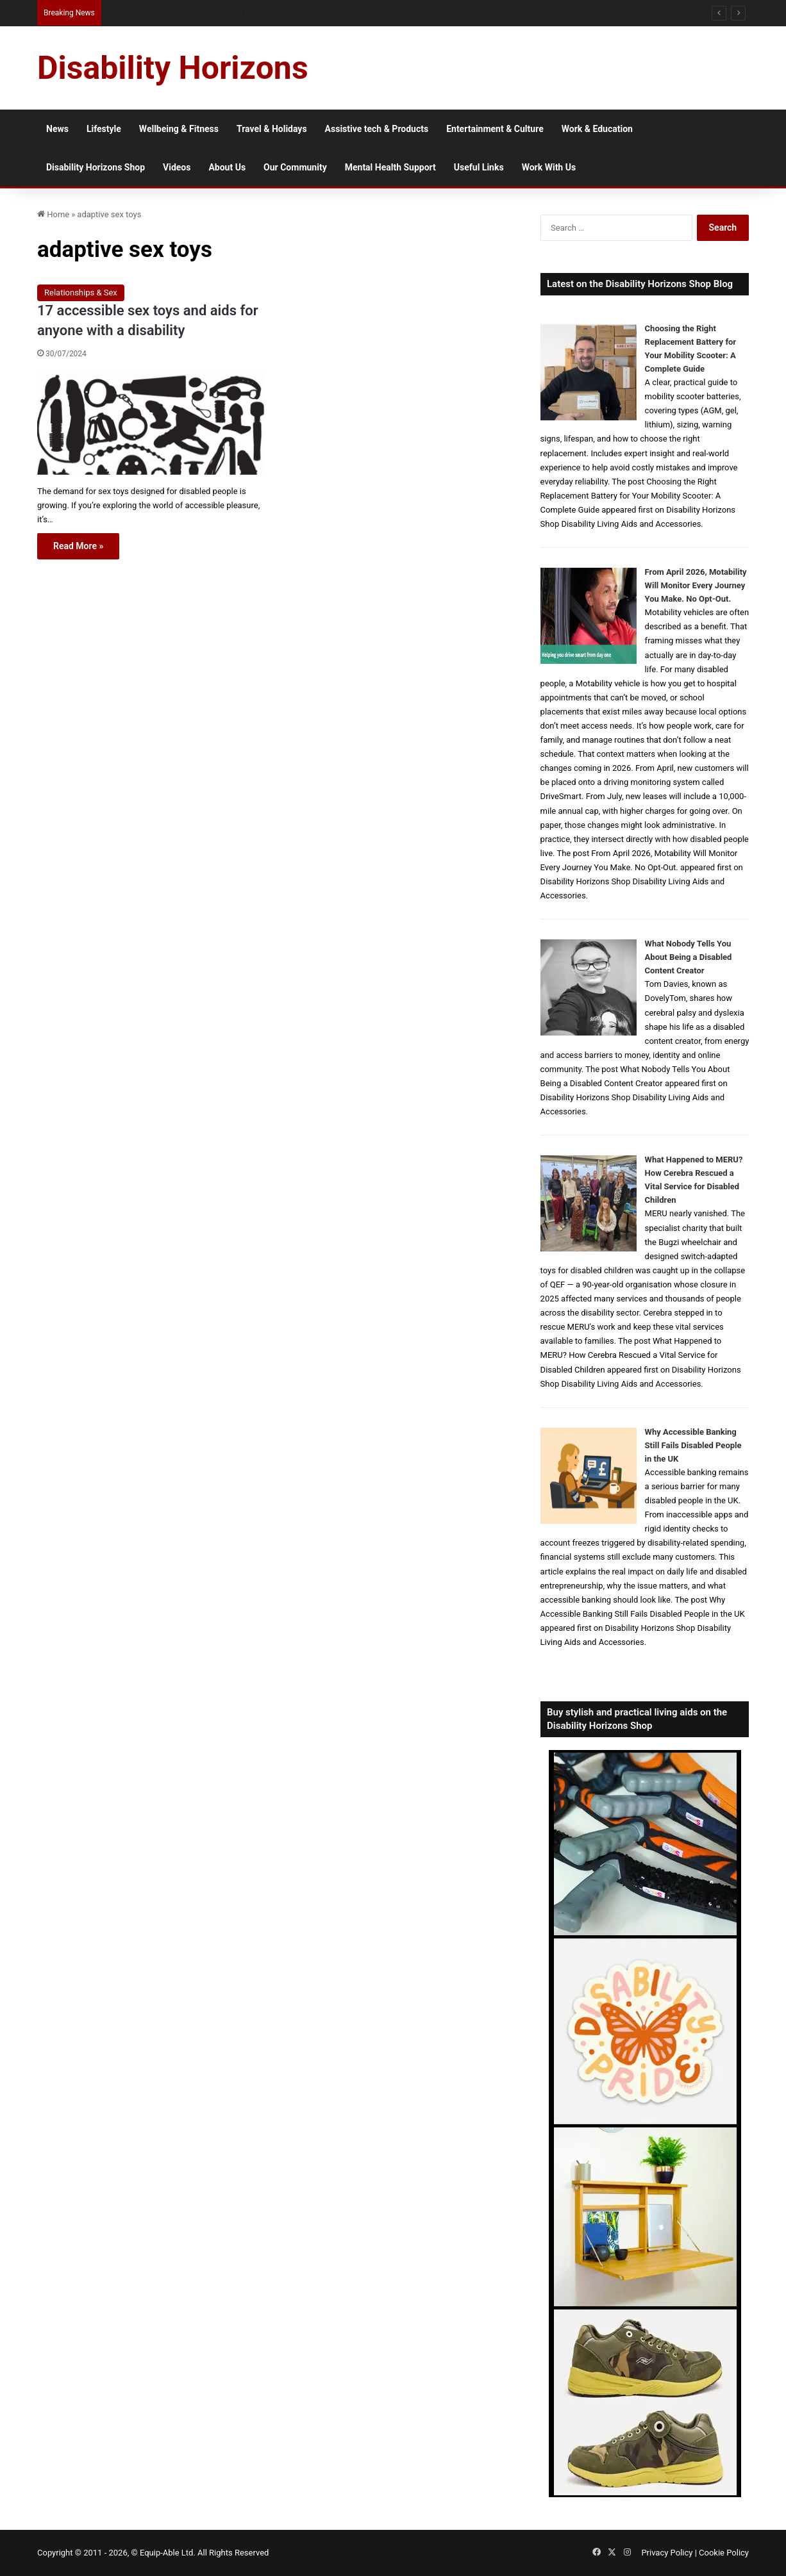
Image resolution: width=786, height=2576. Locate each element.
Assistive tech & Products (377, 129)
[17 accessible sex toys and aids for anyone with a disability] (151, 424)
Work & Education (597, 129)
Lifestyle (104, 129)
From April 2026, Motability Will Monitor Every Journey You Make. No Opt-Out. (696, 585)
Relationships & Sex (80, 292)
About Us (227, 167)
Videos (176, 167)
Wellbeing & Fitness (179, 129)
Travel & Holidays (272, 129)
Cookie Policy (724, 2552)
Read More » (78, 546)
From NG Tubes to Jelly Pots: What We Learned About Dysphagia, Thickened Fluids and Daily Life (283, 12)
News (57, 129)
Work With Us (549, 167)
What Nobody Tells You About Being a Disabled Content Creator (688, 957)
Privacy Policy (666, 2552)
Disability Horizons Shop (95, 167)
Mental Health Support (390, 167)
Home (53, 214)
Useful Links (479, 167)
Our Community (295, 167)
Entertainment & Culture (495, 129)
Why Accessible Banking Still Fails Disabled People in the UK (693, 1445)
